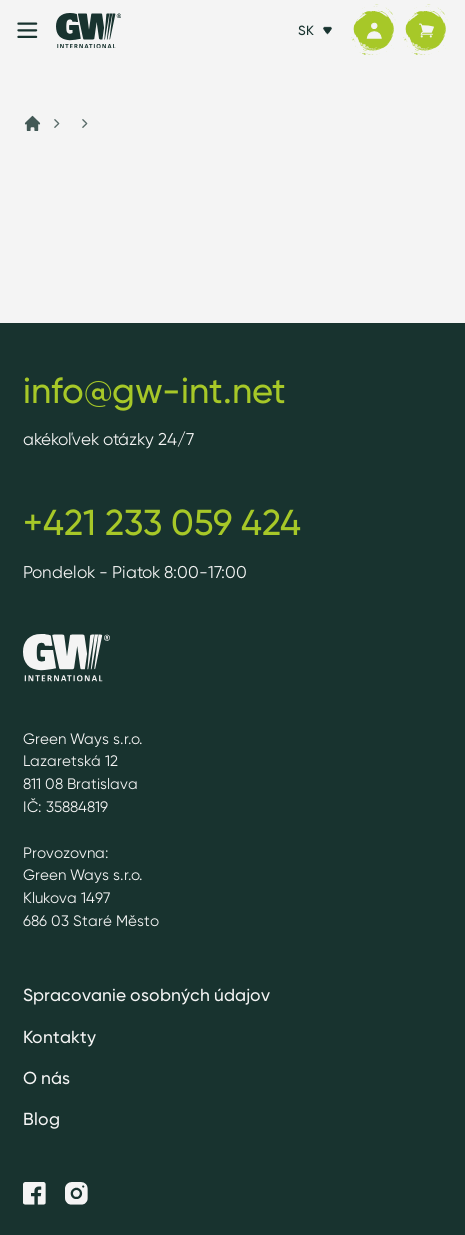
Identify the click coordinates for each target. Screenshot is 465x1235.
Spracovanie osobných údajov (146, 994)
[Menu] (27, 30)
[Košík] (425, 30)
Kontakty (59, 1036)
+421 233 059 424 (162, 522)
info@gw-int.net (154, 390)
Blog (41, 1118)
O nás (46, 1077)
